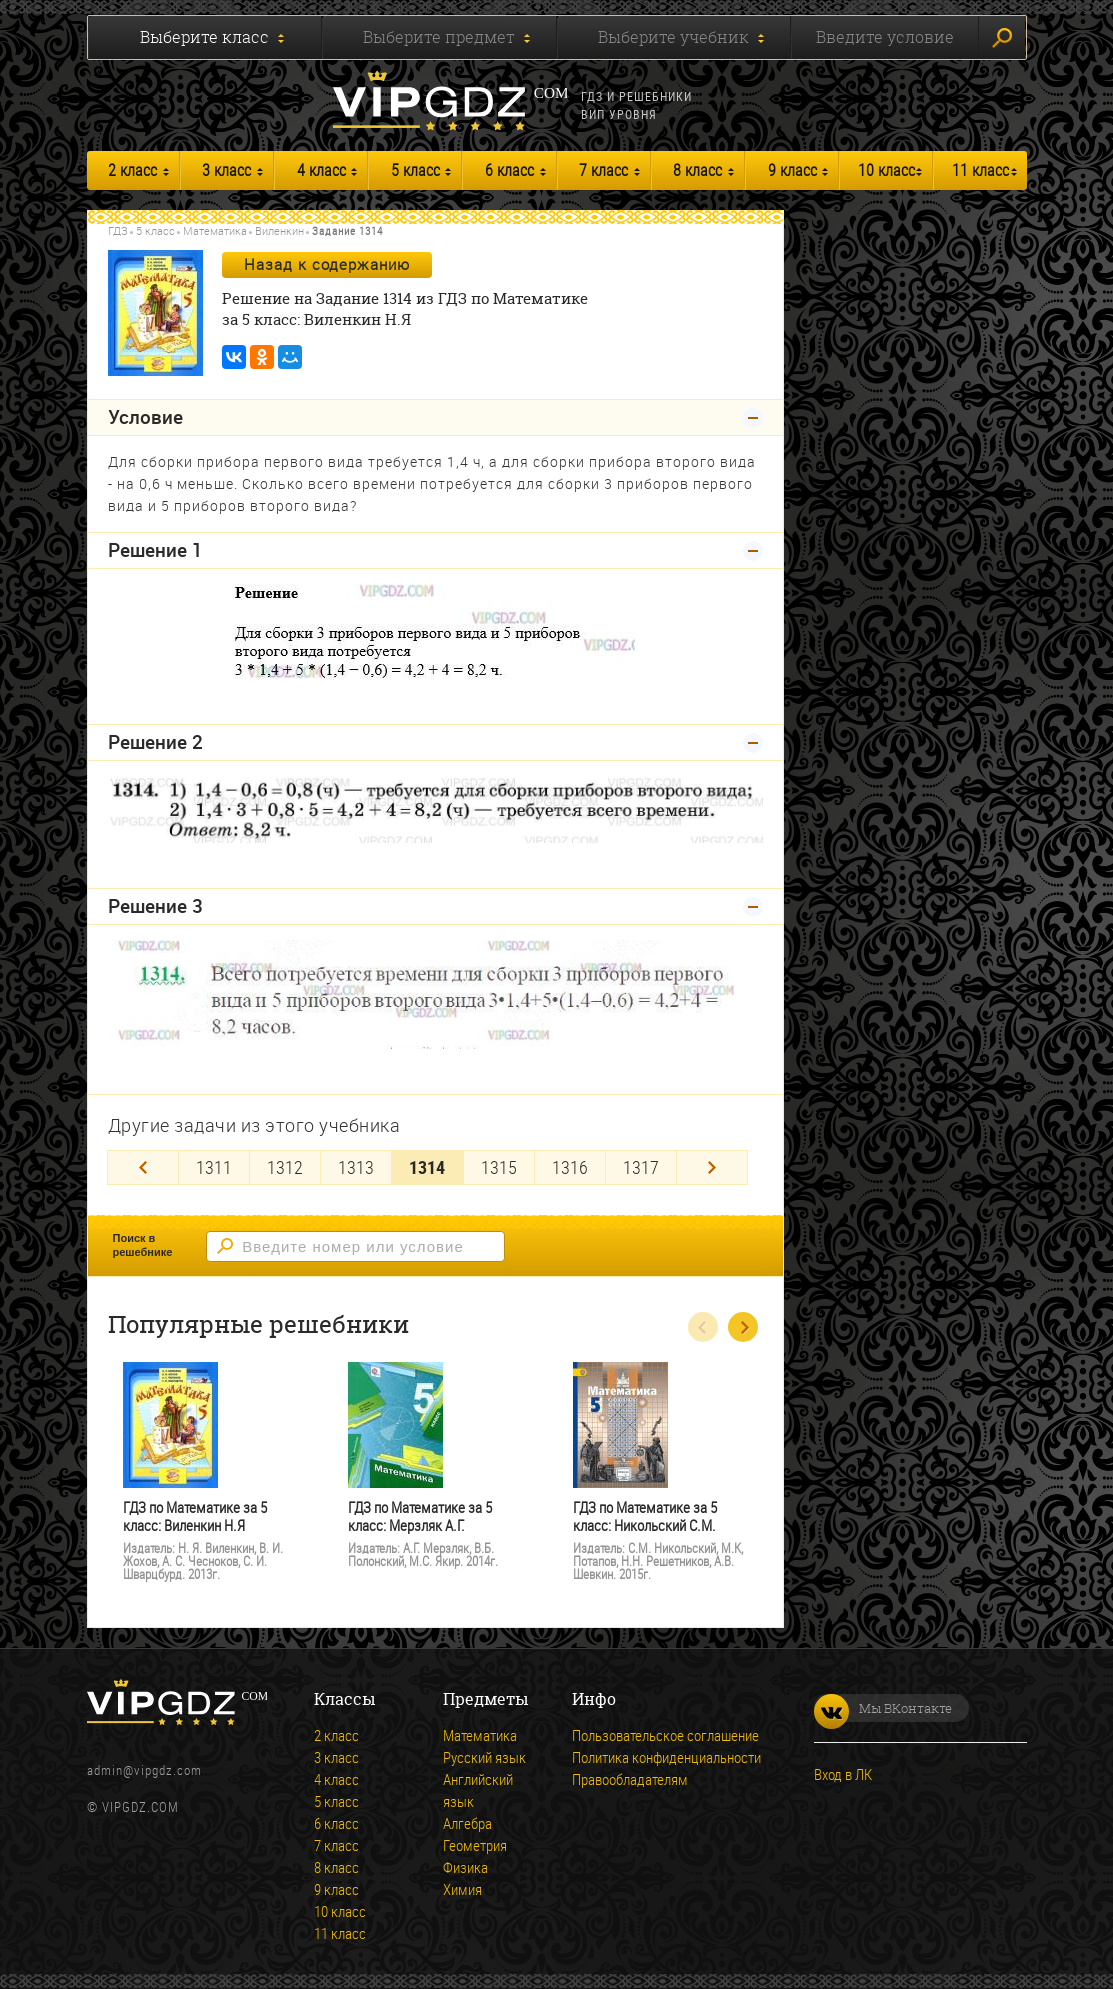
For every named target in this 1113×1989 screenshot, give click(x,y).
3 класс (226, 170)
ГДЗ (118, 230)
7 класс (603, 170)
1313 (356, 1167)
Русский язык (484, 1757)
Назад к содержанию (327, 264)
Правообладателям (630, 1779)
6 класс (509, 170)
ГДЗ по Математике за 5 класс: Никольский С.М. (645, 1516)
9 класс (792, 170)
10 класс (886, 170)
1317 (641, 1167)
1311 (214, 1167)
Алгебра (467, 1823)
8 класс (697, 170)
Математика (215, 230)
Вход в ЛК (843, 1774)
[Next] (712, 1167)
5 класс (415, 170)
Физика (465, 1867)
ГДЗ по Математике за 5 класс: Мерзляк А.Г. (420, 1516)
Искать (1002, 38)
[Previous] (143, 1167)
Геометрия (475, 1845)
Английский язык (478, 1790)
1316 (570, 1167)
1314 (427, 1167)
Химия (462, 1889)
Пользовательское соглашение (665, 1735)
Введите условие (885, 37)
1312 (285, 1167)
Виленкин (279, 230)
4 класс (321, 170)
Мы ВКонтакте (883, 1708)
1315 (499, 1167)
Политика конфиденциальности (666, 1757)
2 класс (132, 170)
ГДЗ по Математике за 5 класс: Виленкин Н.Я (195, 1516)
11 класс (980, 170)
